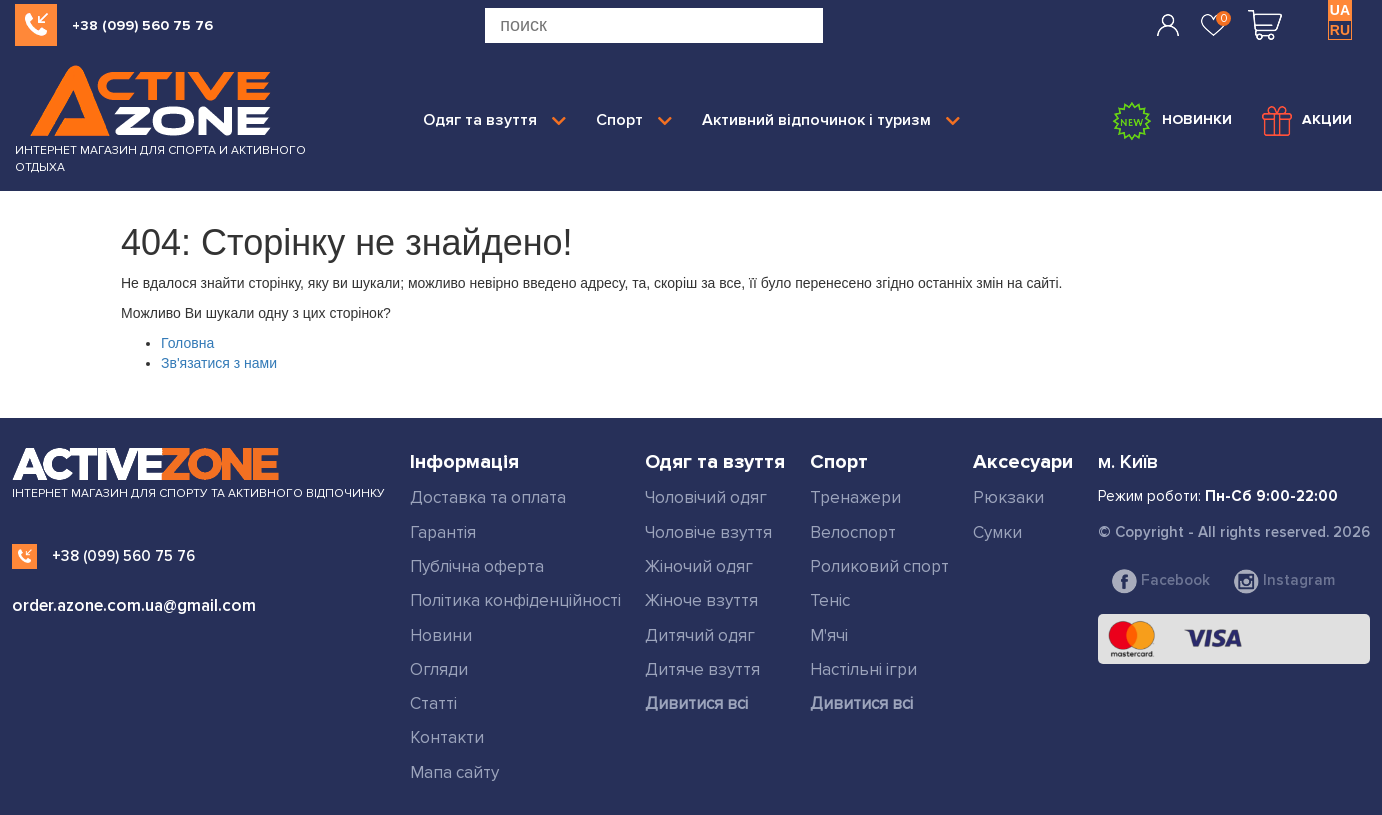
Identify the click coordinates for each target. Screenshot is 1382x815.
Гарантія (443, 532)
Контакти (447, 737)
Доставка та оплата (488, 497)
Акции (1307, 121)
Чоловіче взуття (708, 532)
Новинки (1172, 121)
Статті (433, 703)
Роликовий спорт (879, 566)
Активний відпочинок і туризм (831, 120)
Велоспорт (853, 532)
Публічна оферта (477, 566)
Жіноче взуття (701, 600)
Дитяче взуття (702, 669)
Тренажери (855, 497)
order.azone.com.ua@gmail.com (134, 605)
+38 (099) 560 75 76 (142, 25)
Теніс (830, 600)
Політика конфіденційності (515, 600)
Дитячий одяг (700, 635)
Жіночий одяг (699, 566)
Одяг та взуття (494, 120)
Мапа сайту (454, 772)
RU (1340, 30)
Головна (187, 343)
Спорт (634, 120)
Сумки (997, 532)
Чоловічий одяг (706, 497)
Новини (441, 635)
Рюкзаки (1008, 497)
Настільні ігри (863, 669)
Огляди (439, 669)
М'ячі (829, 635)
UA (1340, 10)
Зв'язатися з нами (219, 363)
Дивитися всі (696, 703)
